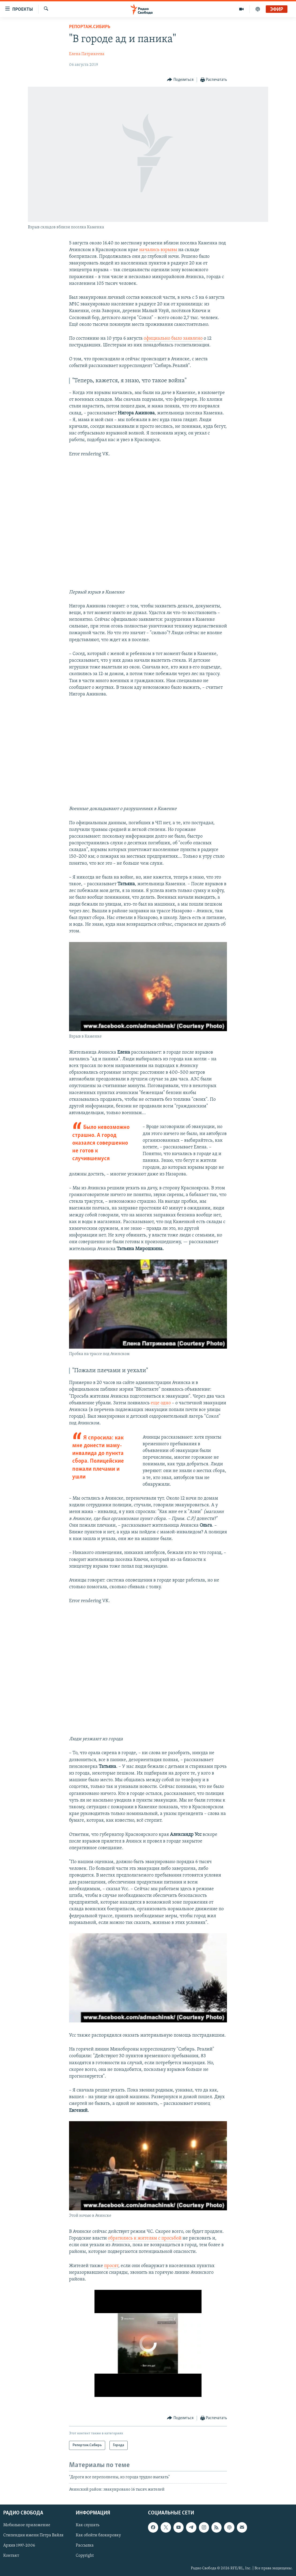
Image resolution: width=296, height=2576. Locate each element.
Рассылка (85, 2545)
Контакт (11, 2556)
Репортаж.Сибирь (89, 26)
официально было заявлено (173, 338)
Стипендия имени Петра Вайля (33, 2535)
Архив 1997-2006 (19, 2545)
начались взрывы (158, 249)
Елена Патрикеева (86, 54)
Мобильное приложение (26, 2525)
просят (111, 2265)
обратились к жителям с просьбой (144, 2238)
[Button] (180, 80)
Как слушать (87, 2525)
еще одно (161, 1403)
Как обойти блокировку (98, 2535)
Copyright (85, 2556)
